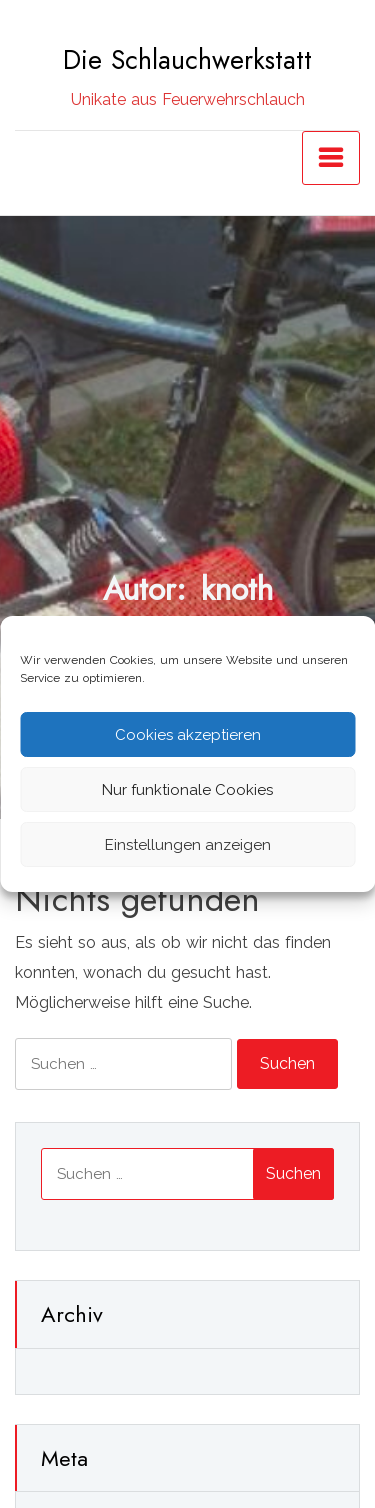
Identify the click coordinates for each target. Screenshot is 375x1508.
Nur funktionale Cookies (187, 790)
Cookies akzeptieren (188, 735)
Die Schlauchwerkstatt (187, 60)
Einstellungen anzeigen (188, 845)
